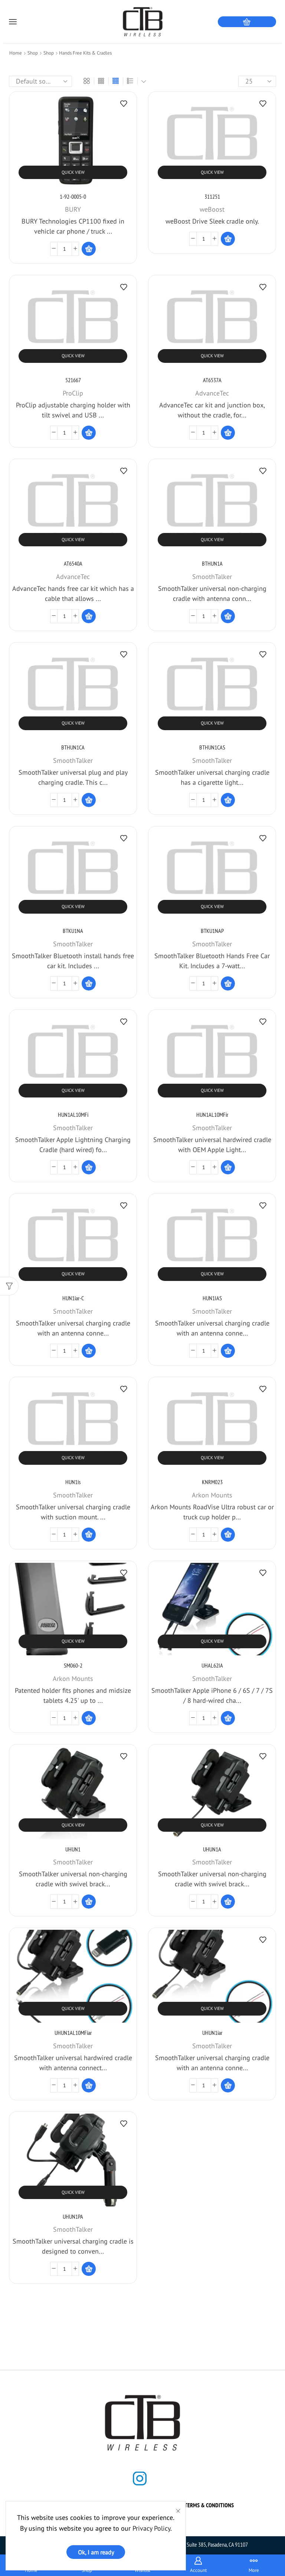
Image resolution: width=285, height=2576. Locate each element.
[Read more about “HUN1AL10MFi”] (89, 1167)
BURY (73, 209)
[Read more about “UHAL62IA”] (228, 1718)
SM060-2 (73, 1665)
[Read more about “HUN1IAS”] (228, 1351)
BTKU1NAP (212, 930)
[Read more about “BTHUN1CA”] (89, 800)
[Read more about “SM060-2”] (89, 1718)
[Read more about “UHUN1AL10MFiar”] (89, 2085)
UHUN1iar (212, 2032)
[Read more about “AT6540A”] (89, 616)
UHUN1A (212, 1849)
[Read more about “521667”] (89, 433)
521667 (73, 380)
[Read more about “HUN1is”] (89, 1535)
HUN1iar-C (73, 1298)
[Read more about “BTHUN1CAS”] (228, 800)
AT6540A (73, 563)
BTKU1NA (73, 930)
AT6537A (212, 380)
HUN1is (73, 1482)
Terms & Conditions (209, 2505)
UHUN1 (73, 1849)
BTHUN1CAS (212, 747)
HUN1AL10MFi (73, 1114)
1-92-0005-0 (73, 196)
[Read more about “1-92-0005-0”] (89, 249)
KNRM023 (212, 1482)
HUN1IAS (212, 1298)
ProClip (73, 393)
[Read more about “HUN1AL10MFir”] (228, 1167)
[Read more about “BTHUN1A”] (228, 616)
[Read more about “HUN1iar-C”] (89, 1351)
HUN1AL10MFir (212, 1114)
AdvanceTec (212, 393)
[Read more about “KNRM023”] (228, 1535)
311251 (212, 196)
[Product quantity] (65, 249)
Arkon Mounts (212, 1495)
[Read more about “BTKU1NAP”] (228, 983)
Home (15, 53)
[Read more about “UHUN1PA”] (89, 2269)
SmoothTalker (212, 576)
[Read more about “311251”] (228, 239)
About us (90, 2505)
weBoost (212, 209)
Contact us (129, 2505)
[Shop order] (40, 81)
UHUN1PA (73, 2216)
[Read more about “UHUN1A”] (228, 1901)
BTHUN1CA (73, 747)
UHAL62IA (212, 1665)
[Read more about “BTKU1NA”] (89, 983)
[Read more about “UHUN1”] (89, 1901)
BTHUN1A (212, 563)
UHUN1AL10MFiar (73, 2032)
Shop (32, 53)
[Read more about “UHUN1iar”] (228, 2085)
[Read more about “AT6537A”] (228, 433)
